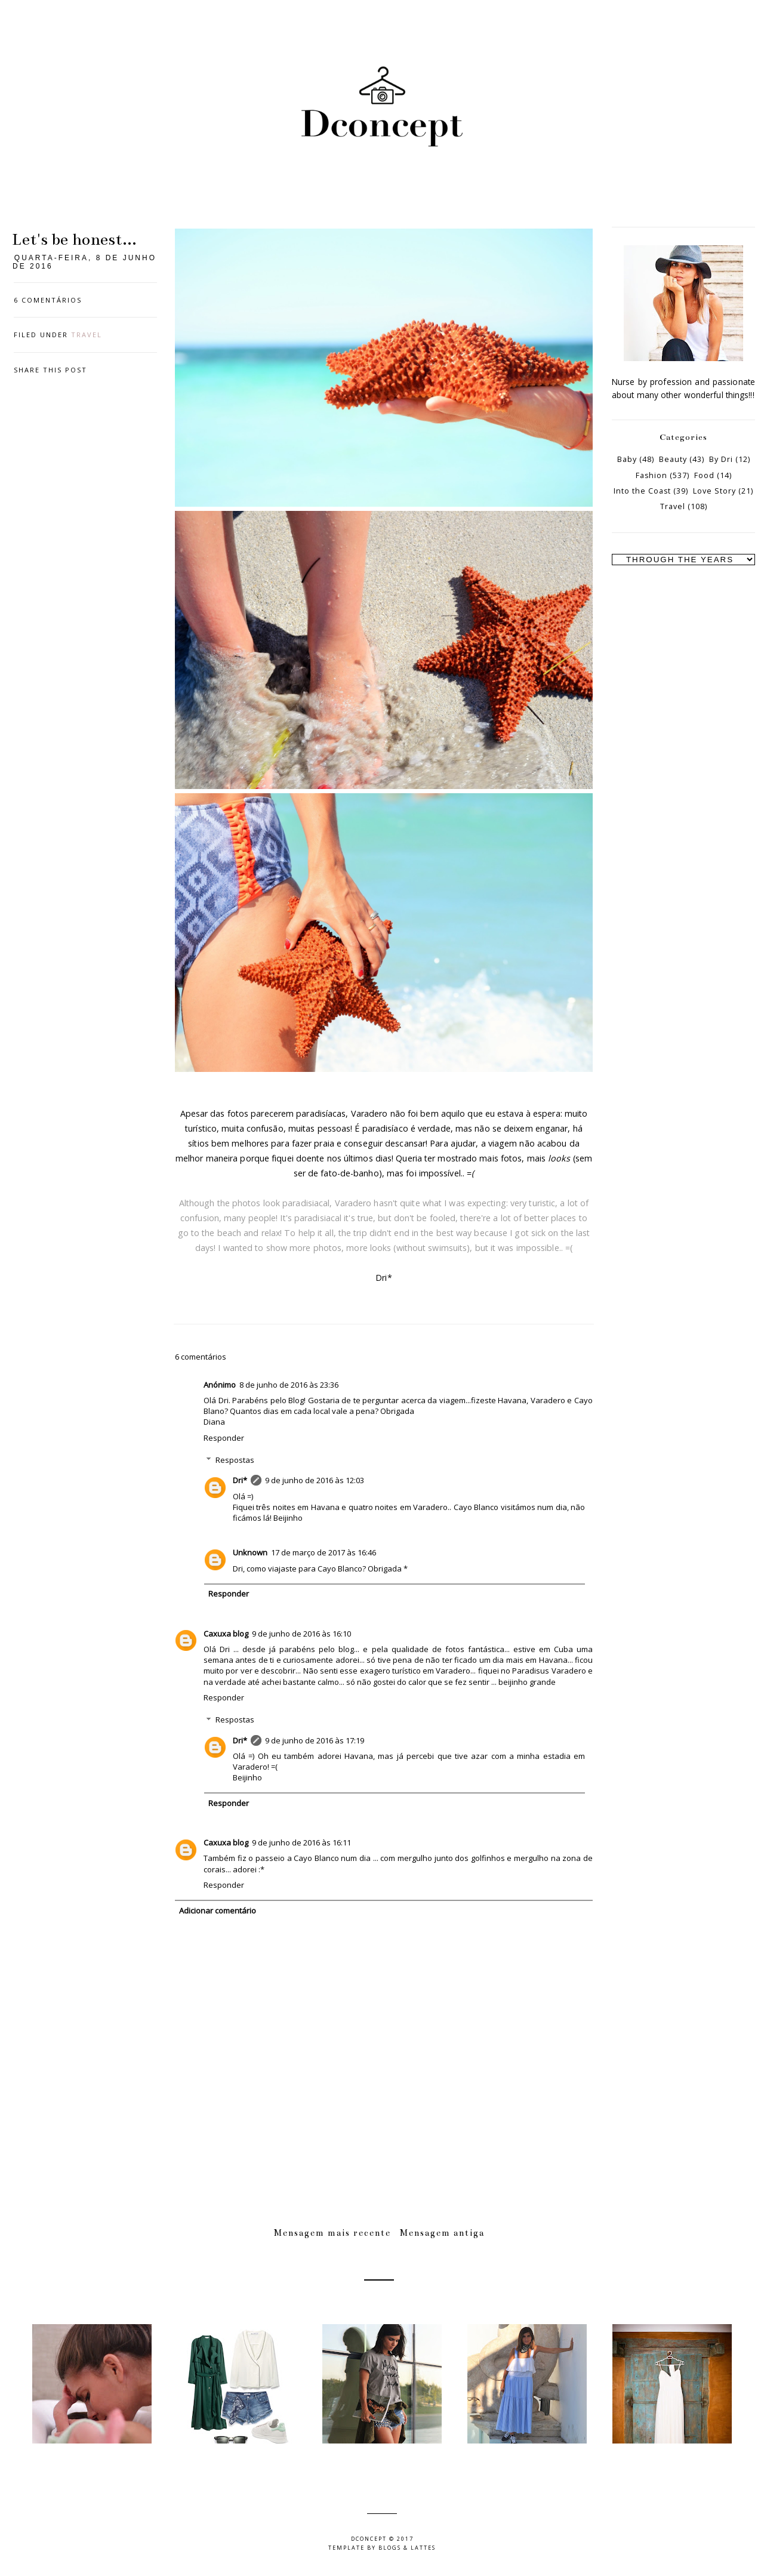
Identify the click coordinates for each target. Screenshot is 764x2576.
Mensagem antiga (442, 2232)
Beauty (673, 459)
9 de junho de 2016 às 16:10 (301, 1633)
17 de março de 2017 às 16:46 (323, 1552)
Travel (86, 334)
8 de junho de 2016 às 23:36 (288, 1384)
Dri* (240, 1480)
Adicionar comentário (217, 1910)
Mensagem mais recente (332, 2232)
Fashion (651, 475)
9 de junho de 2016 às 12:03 (314, 1480)
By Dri (721, 459)
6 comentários (48, 299)
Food (704, 475)
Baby (627, 459)
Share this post (50, 369)
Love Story (714, 491)
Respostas (234, 1460)
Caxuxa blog (226, 1633)
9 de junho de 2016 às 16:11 (301, 1842)
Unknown (250, 1552)
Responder (224, 1437)
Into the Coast (642, 491)
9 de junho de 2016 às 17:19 (314, 1740)
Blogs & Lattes (407, 2548)
